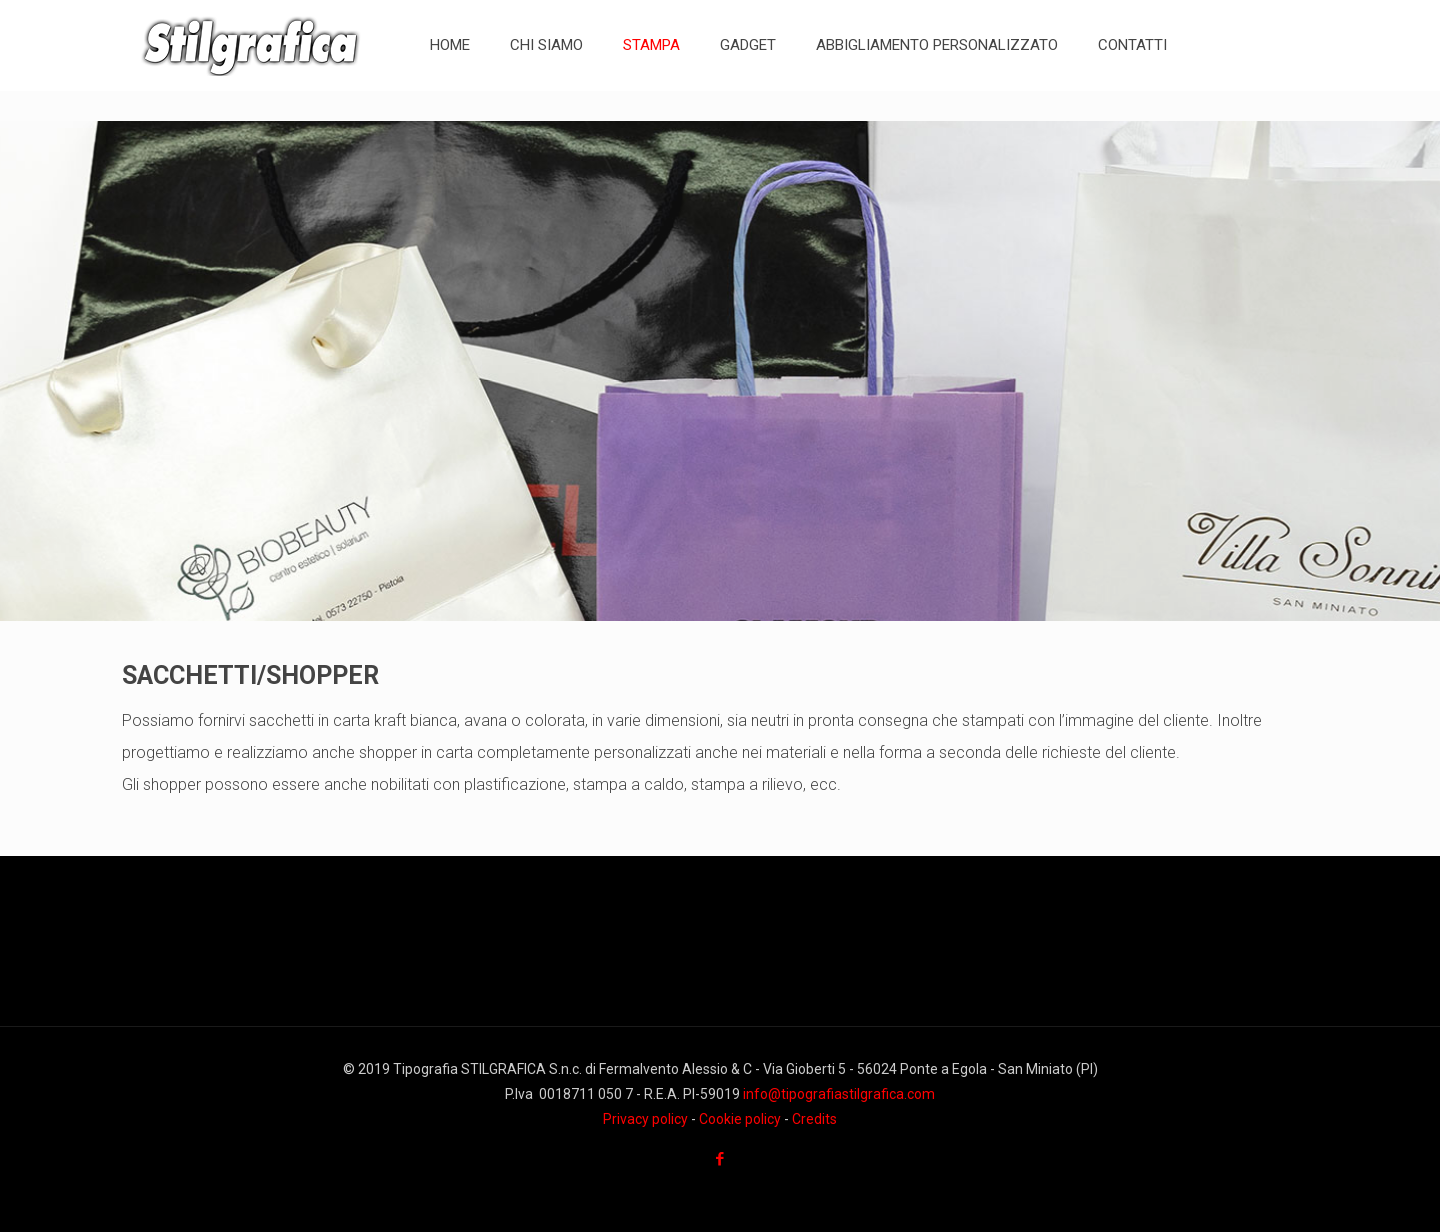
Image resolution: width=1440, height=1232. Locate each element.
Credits (814, 1119)
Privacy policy (645, 1119)
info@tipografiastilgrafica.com (839, 1094)
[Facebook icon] (720, 1159)
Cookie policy (740, 1119)
